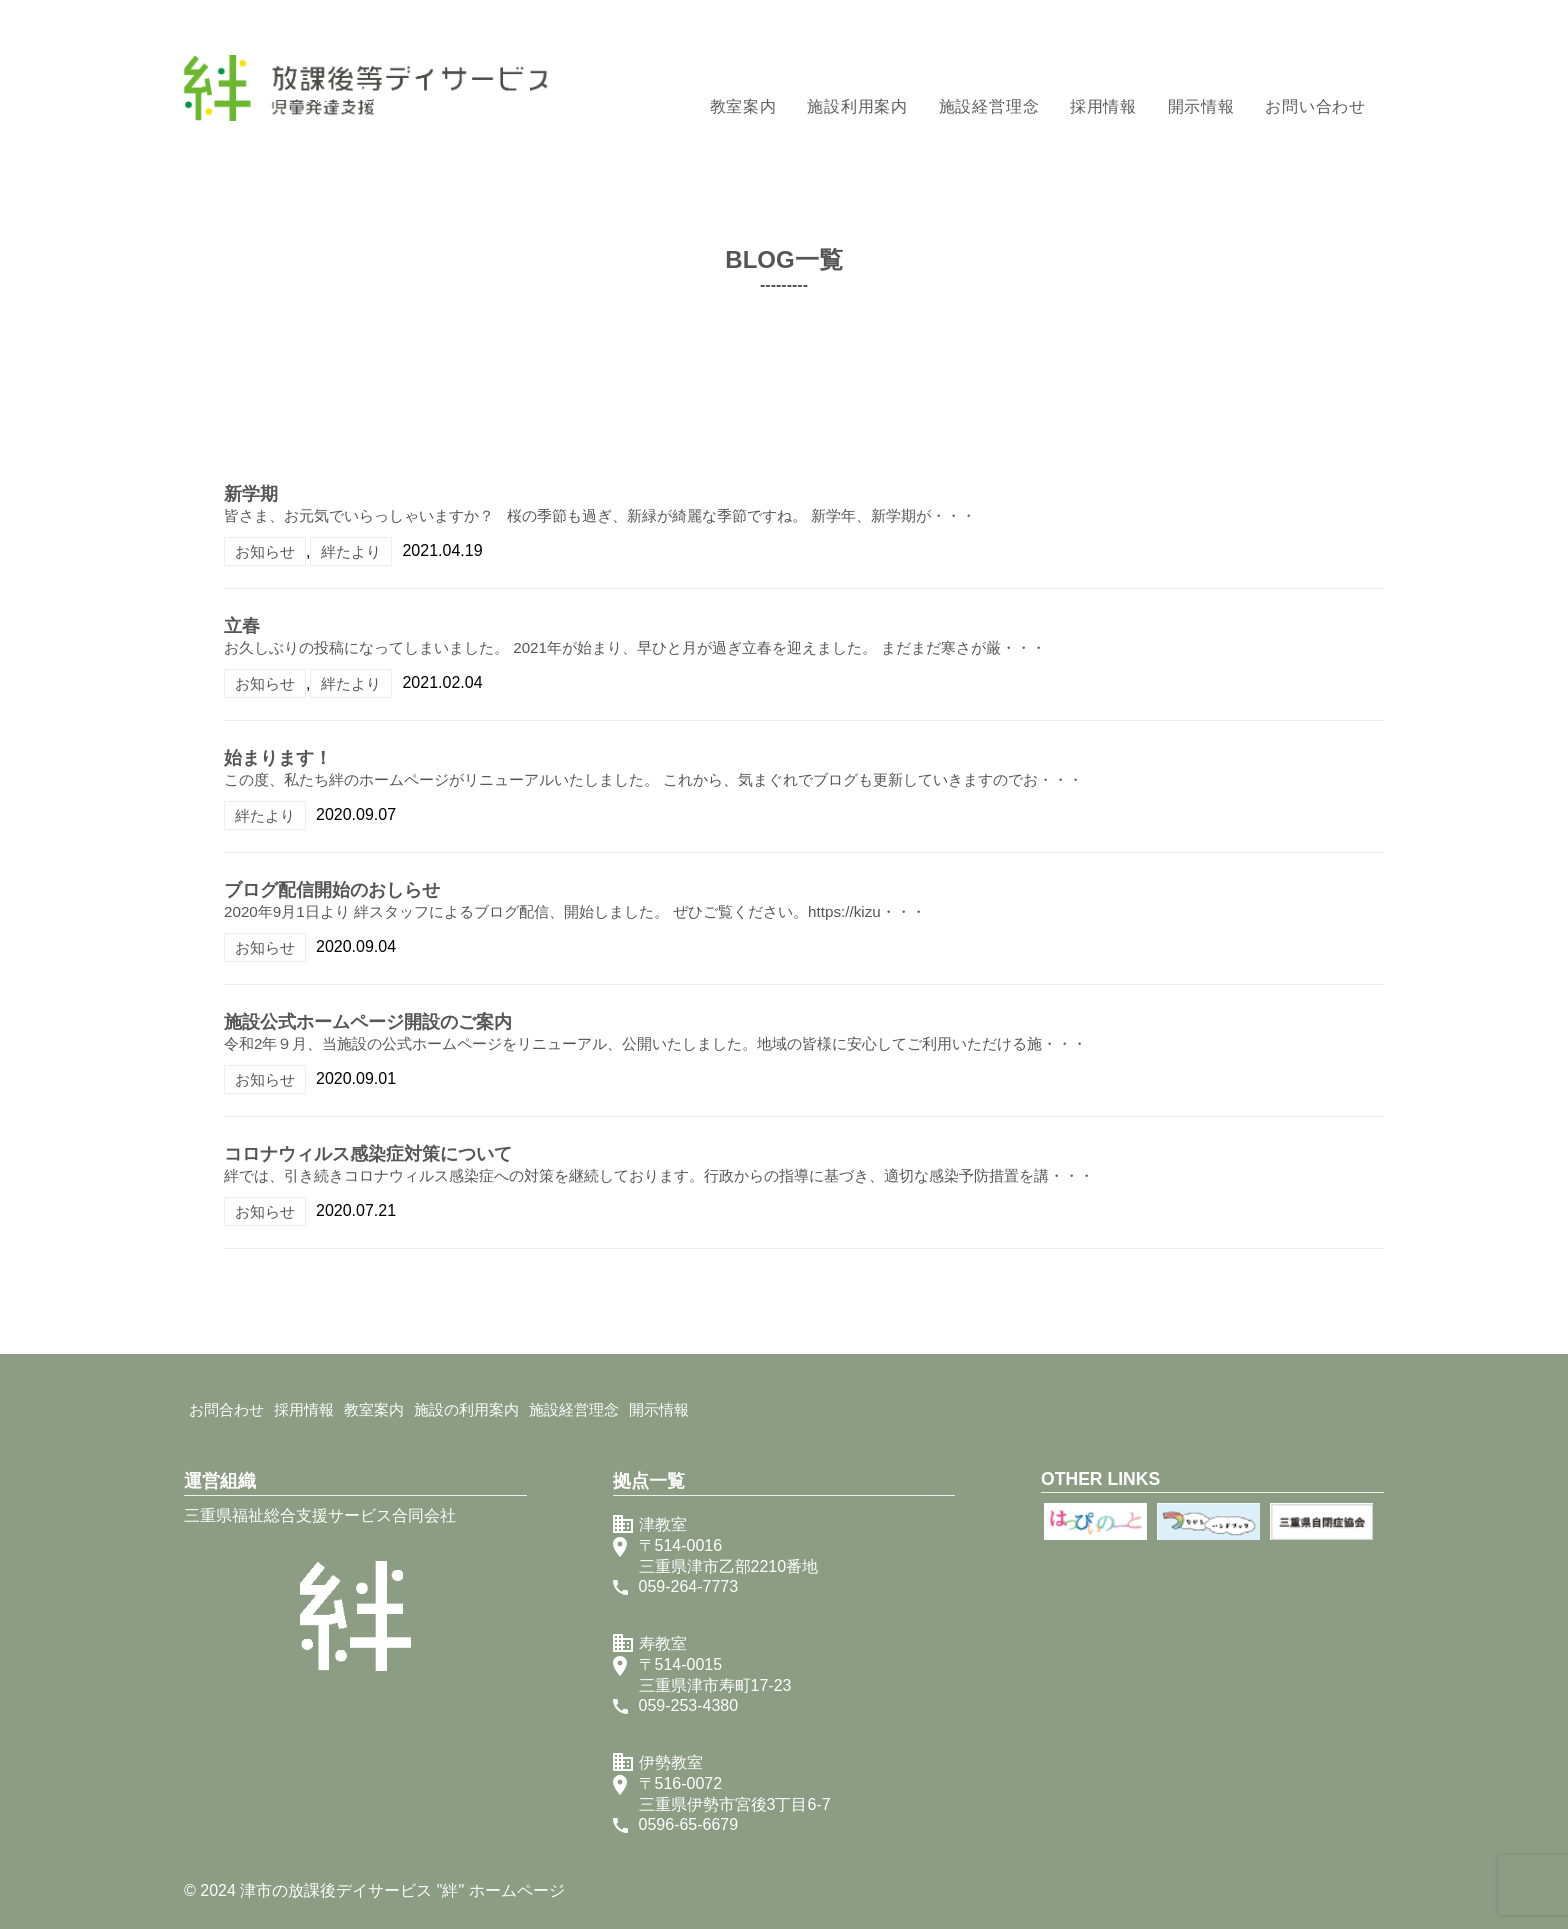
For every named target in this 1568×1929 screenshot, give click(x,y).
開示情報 (1201, 106)
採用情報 (1103, 106)
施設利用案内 (857, 106)
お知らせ (265, 551)
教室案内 (743, 106)
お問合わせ (226, 1409)
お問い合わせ (1315, 106)
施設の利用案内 (466, 1409)
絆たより (351, 551)
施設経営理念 (989, 106)
